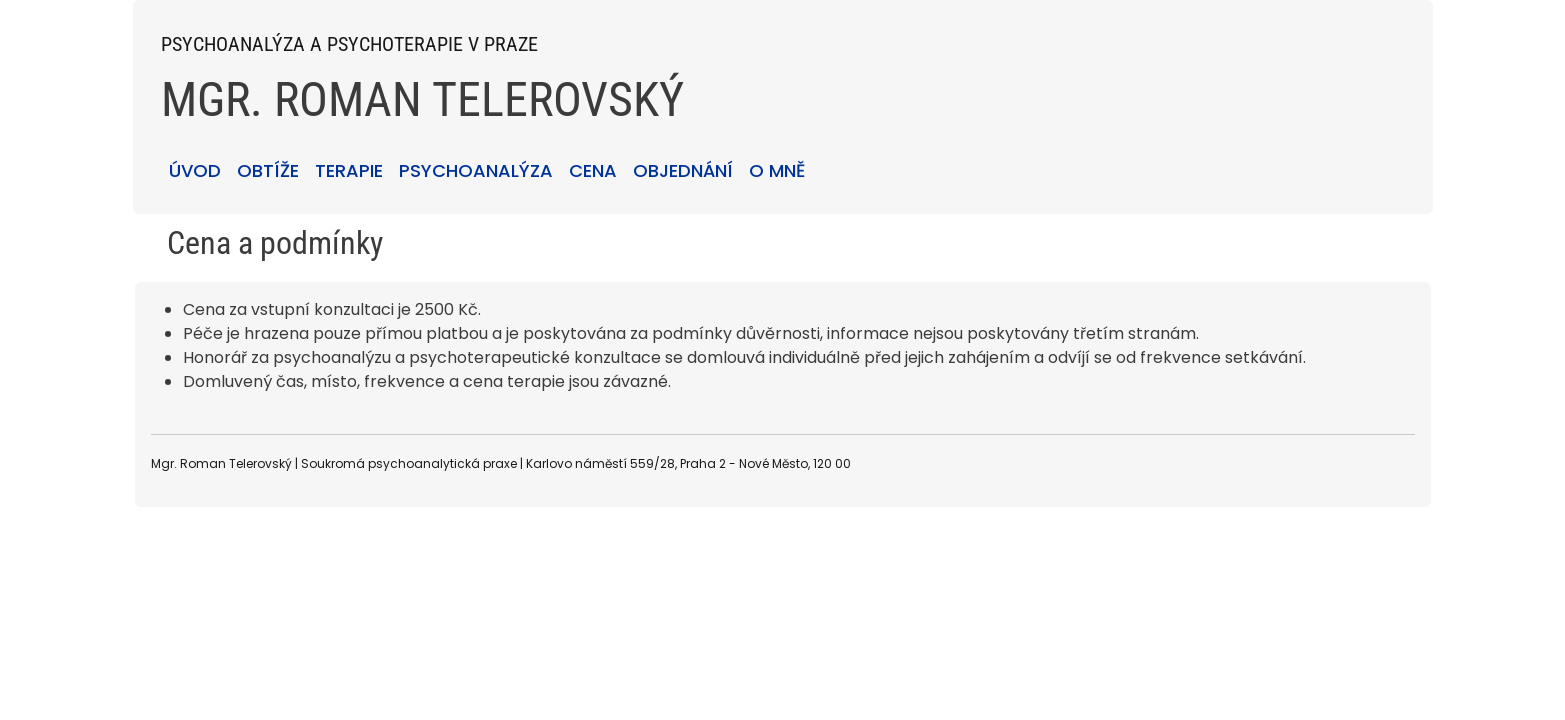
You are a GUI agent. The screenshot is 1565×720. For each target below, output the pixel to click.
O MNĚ (777, 170)
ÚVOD (195, 170)
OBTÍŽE (268, 170)
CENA (593, 170)
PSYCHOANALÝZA (476, 170)
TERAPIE (349, 170)
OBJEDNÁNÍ (683, 170)
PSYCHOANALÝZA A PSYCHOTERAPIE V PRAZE (349, 44)
